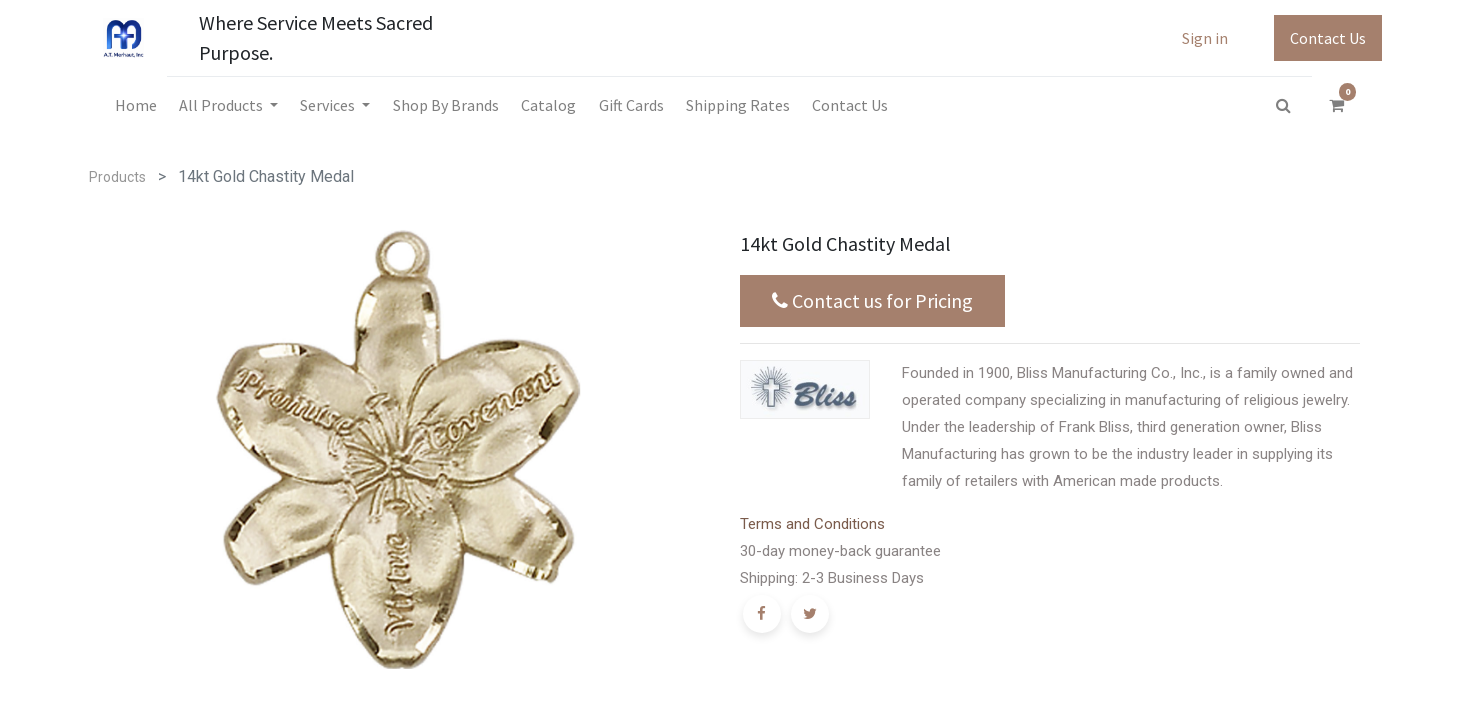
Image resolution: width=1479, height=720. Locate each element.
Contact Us (1328, 38)
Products (117, 177)
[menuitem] (135, 105)
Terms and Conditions (812, 524)
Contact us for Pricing (872, 301)
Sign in (1205, 38)
